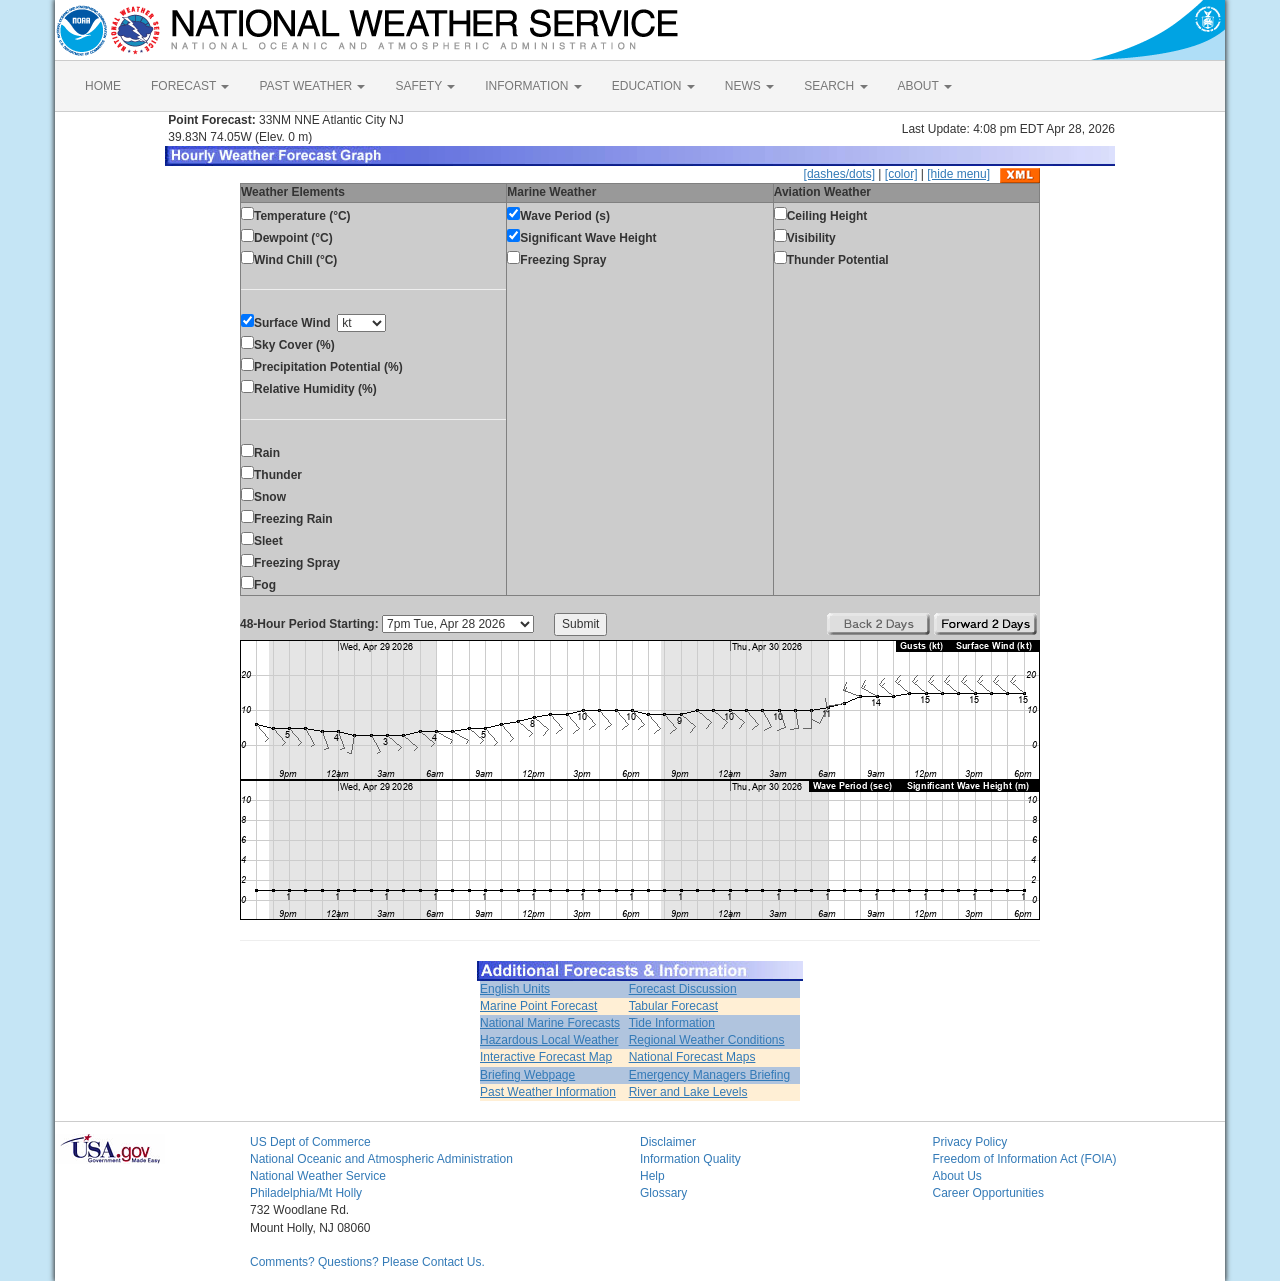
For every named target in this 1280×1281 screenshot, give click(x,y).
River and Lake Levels (688, 1092)
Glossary (663, 1193)
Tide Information (672, 1023)
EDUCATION (653, 86)
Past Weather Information (548, 1092)
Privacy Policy (970, 1142)
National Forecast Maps (692, 1057)
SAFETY (425, 86)
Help (652, 1176)
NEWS (749, 86)
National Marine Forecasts (550, 1023)
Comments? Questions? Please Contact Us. (367, 1262)
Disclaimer (668, 1142)
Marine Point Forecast (538, 1006)
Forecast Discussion (683, 989)
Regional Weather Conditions (707, 1040)
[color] (901, 174)
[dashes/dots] (839, 174)
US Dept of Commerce (310, 1142)
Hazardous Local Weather (549, 1040)
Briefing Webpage (527, 1075)
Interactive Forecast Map (546, 1057)
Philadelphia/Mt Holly (306, 1193)
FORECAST (190, 86)
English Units (515, 989)
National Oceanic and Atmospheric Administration (381, 1159)
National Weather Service (318, 1176)
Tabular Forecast (673, 1006)
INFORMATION (533, 86)
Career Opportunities (988, 1193)
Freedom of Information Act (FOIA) (1025, 1159)
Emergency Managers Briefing (709, 1075)
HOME (103, 86)
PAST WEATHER (312, 86)
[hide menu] (958, 174)
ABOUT (925, 86)
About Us (957, 1176)
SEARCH (835, 86)
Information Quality (690, 1159)
